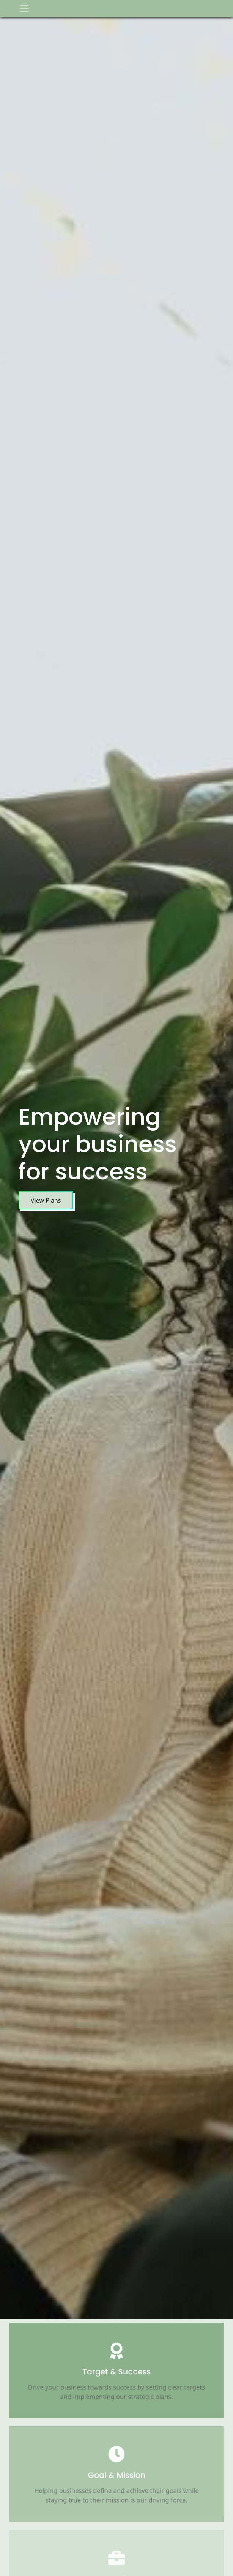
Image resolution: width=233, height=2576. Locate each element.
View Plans (45, 1200)
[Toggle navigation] (24, 8)
